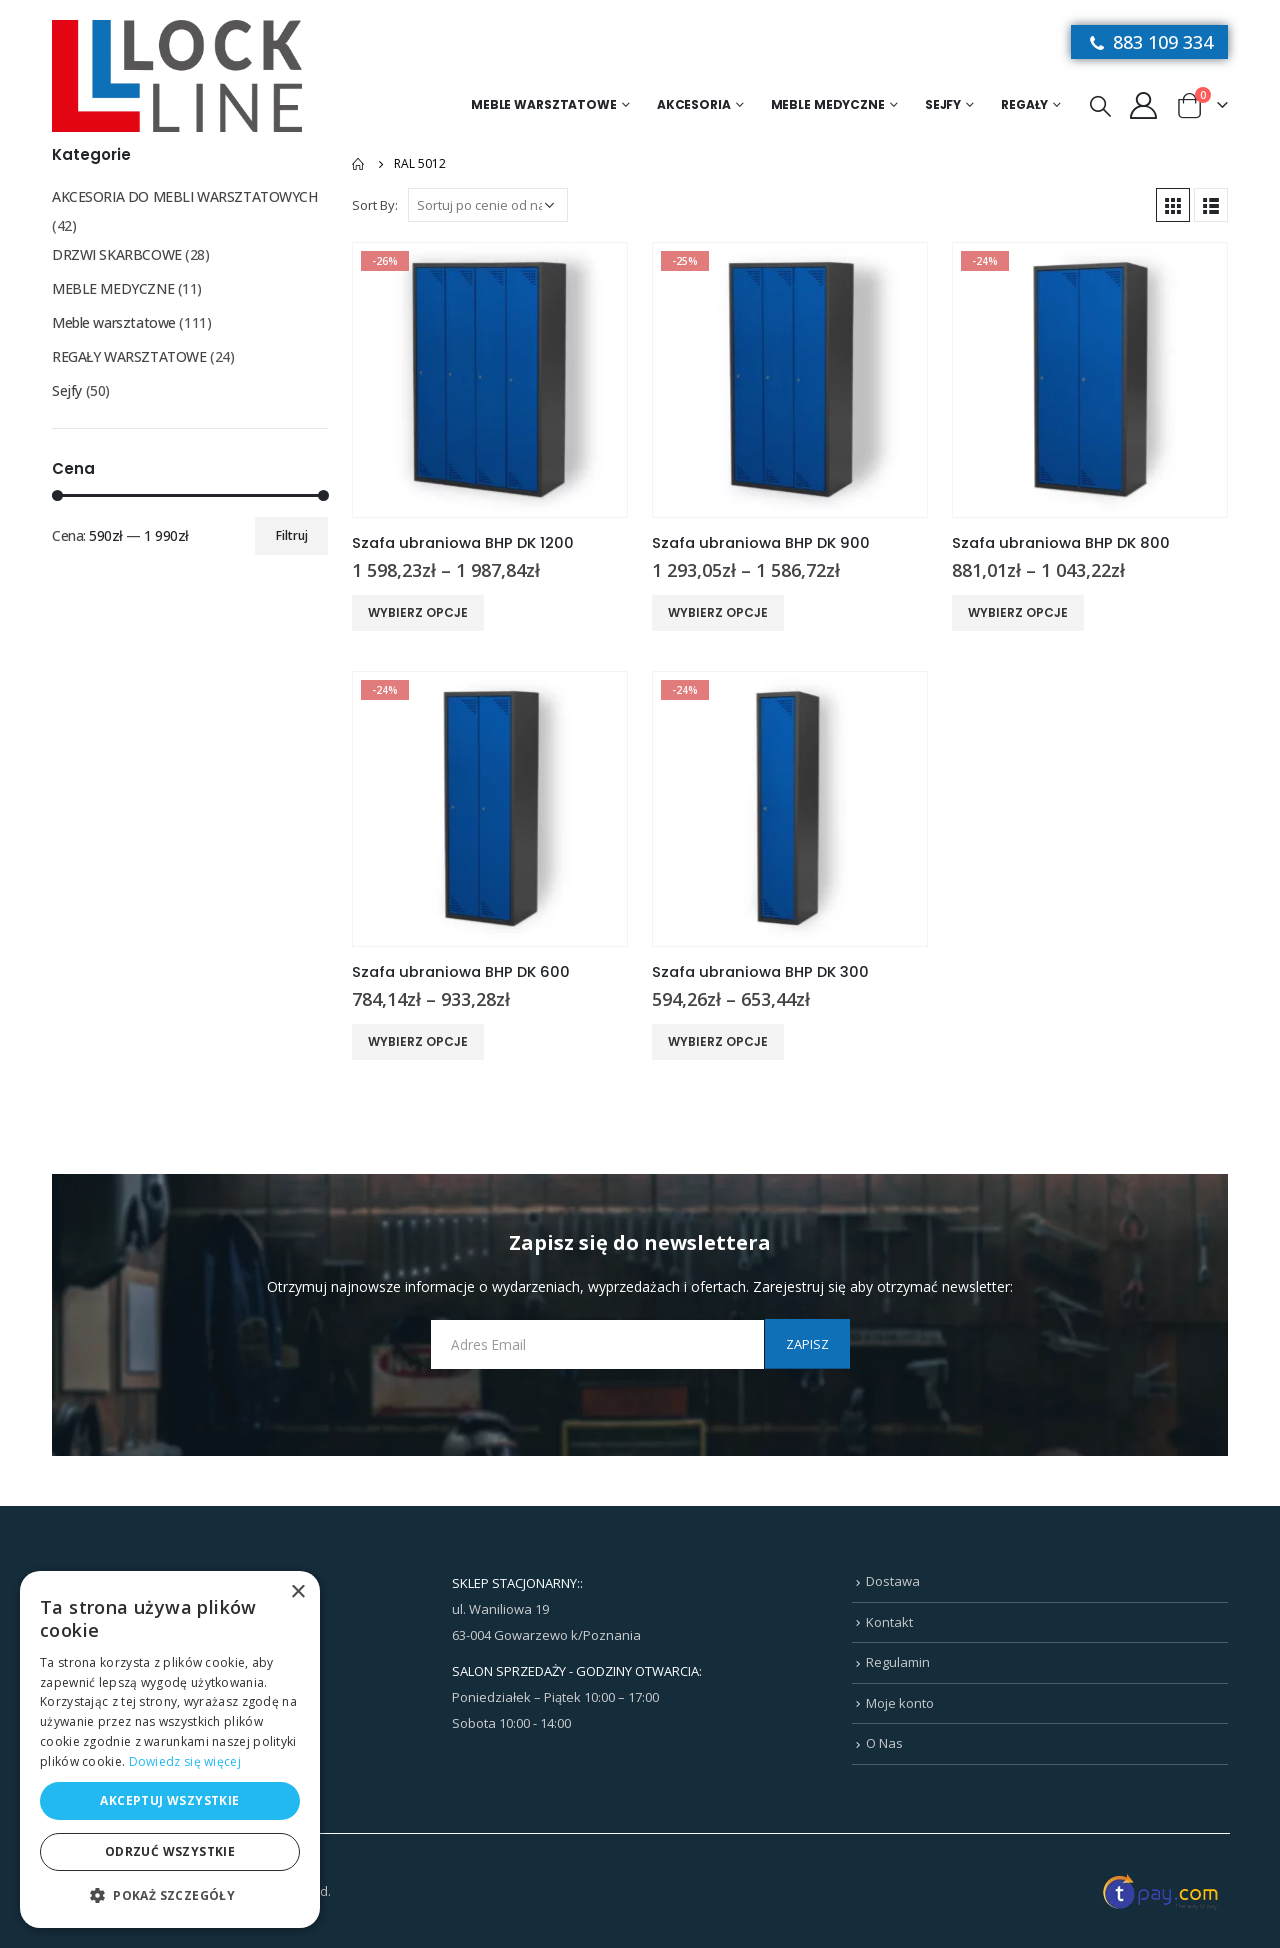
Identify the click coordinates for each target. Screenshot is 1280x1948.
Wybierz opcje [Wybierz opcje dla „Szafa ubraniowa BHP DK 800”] (1018, 612)
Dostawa (893, 1581)
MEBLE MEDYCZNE (828, 104)
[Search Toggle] (1100, 105)
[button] (170, 1896)
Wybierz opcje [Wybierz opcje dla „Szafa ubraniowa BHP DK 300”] (718, 1041)
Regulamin (898, 1662)
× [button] (297, 1592)
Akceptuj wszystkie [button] (169, 1800)
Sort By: (375, 205)
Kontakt (889, 1622)
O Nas (884, 1743)
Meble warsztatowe (544, 104)
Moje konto (900, 1703)
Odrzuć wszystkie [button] (170, 1851)
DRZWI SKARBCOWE (117, 254)
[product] (490, 380)
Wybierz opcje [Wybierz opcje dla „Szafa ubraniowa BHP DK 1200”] (418, 612)
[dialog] (170, 1749)
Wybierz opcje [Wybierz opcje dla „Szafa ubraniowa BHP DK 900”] (718, 612)
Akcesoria (694, 104)
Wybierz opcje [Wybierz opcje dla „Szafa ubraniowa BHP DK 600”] (418, 1041)
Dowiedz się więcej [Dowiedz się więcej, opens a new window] (185, 1761)
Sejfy (943, 104)
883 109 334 (1149, 42)
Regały (1024, 104)
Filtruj (292, 535)
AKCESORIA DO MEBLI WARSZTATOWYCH (185, 196)
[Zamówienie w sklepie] (488, 205)
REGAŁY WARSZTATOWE (129, 356)
